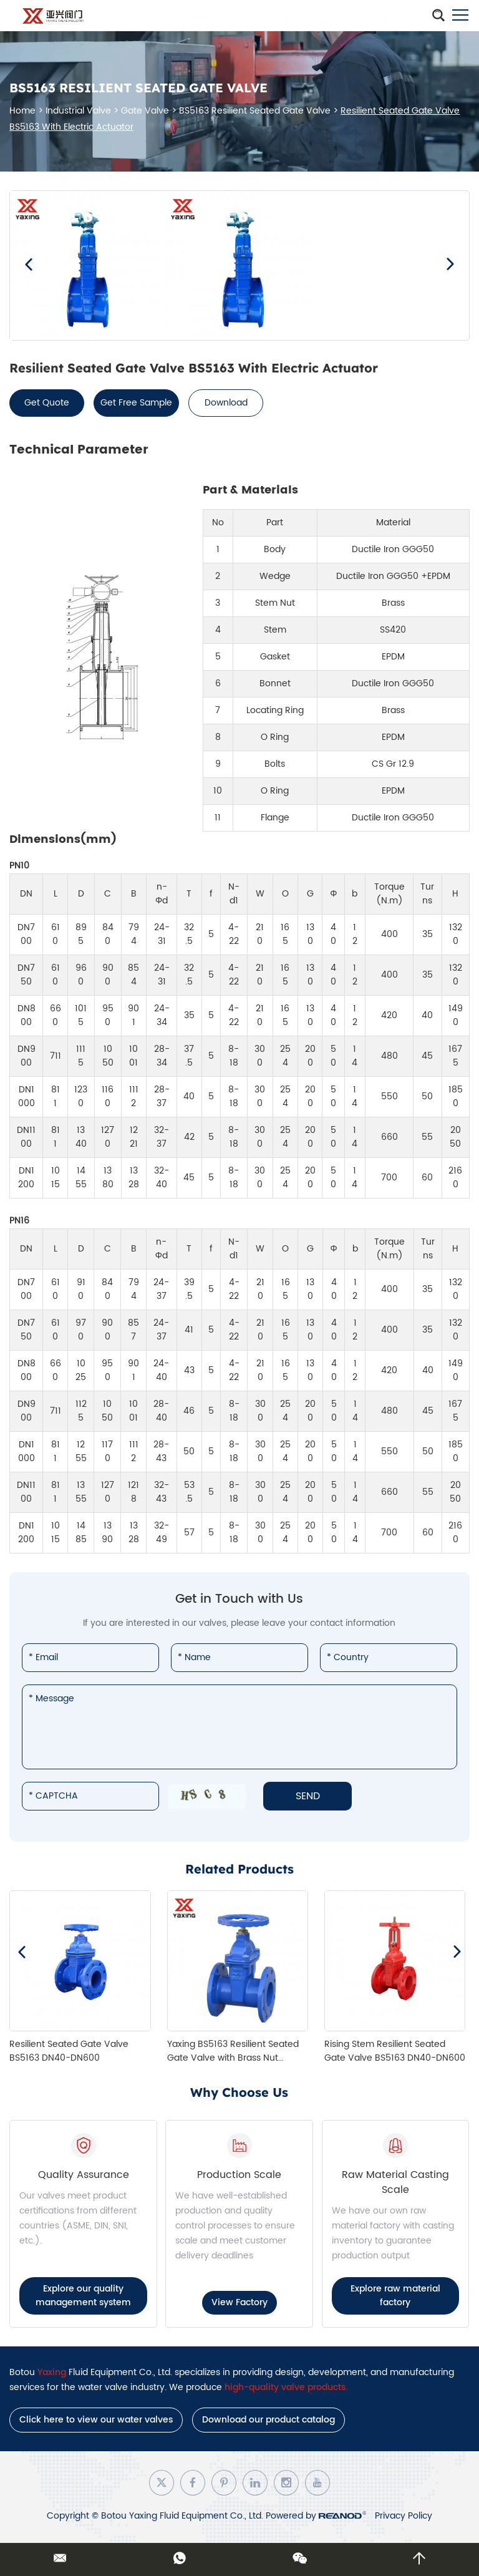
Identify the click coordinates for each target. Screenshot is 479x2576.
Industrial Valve (78, 111)
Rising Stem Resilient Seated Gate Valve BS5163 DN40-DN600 (394, 2051)
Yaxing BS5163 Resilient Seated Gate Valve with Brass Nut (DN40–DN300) (233, 2058)
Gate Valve (145, 111)
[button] (28, 265)
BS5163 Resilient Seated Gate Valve (255, 111)
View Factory (239, 2302)
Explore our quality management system (83, 2296)
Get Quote (46, 403)
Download (226, 403)
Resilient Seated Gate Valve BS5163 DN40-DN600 (68, 2051)
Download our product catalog (268, 2420)
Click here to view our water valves (96, 2420)
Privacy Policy (403, 2516)
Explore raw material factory (395, 2296)
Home (22, 111)
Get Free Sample (136, 403)
